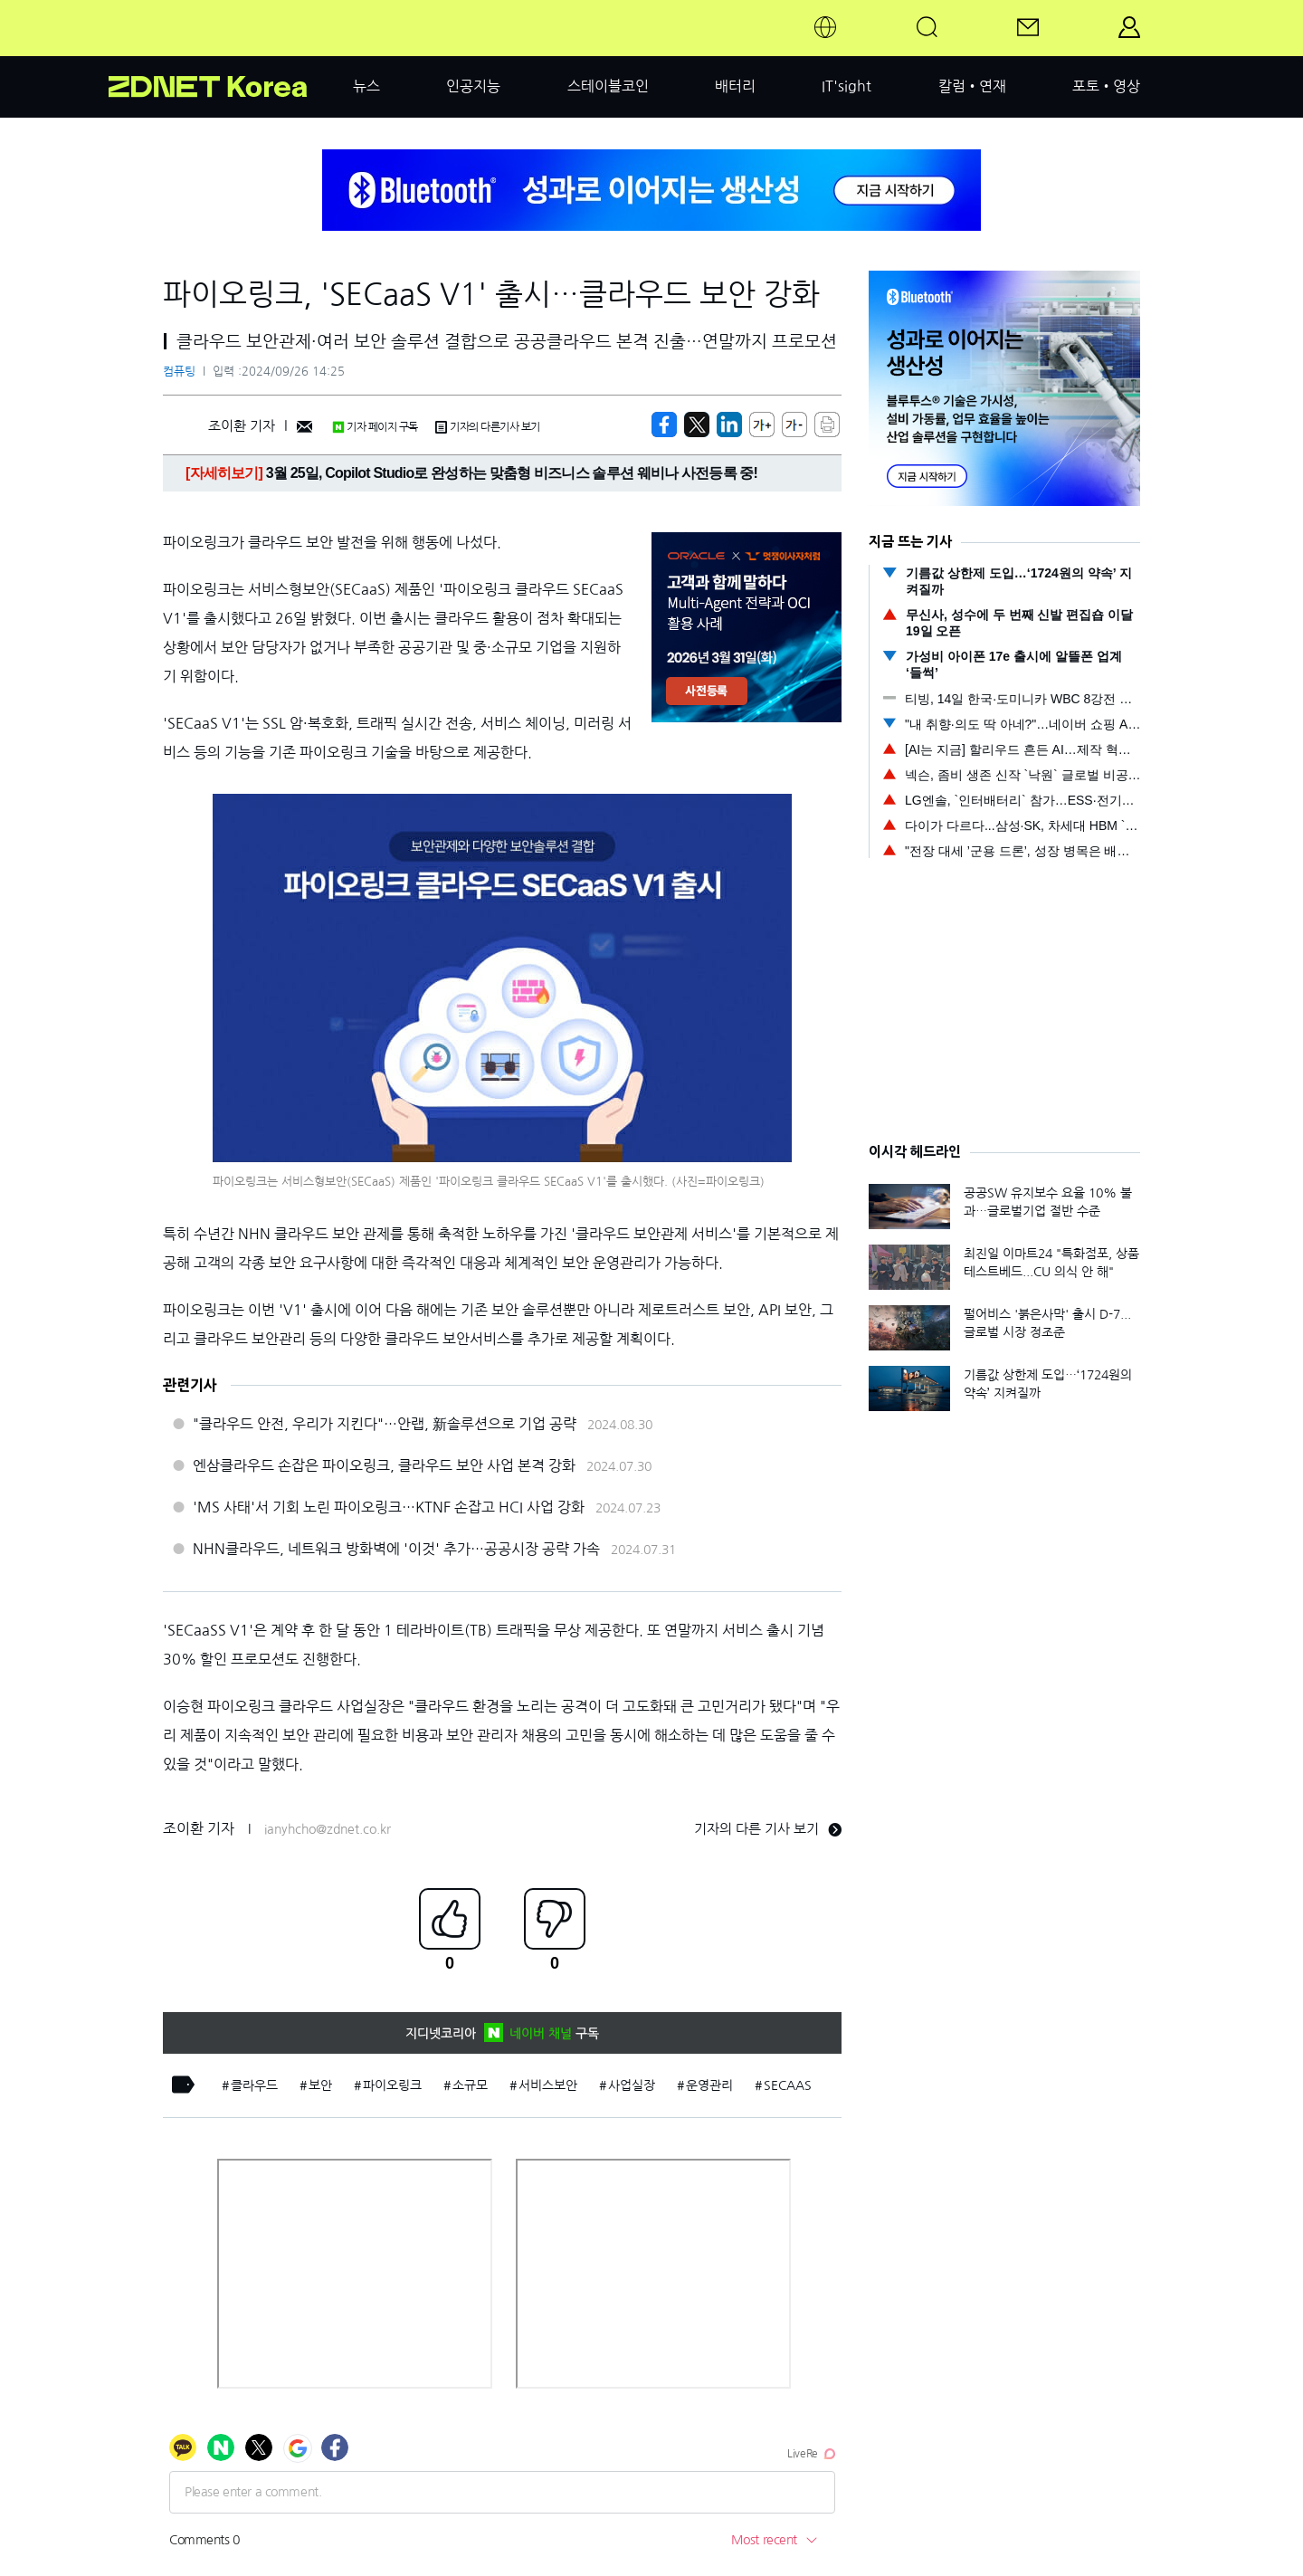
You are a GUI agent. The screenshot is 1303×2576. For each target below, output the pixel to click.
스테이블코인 (608, 86)
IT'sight (846, 86)
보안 (320, 2085)
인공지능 (473, 86)
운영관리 (709, 2085)
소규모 (470, 2085)
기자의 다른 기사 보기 (768, 1829)
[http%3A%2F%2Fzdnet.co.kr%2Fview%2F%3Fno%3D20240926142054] (729, 424)
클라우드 (254, 2085)
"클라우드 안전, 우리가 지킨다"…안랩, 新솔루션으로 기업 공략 (384, 1424)
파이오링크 (392, 2085)
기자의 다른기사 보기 (487, 427)
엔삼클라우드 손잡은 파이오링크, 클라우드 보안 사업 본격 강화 (384, 1465)
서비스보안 (547, 2085)
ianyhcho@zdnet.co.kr (327, 1829)
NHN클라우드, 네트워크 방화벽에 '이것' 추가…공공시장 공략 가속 (396, 1548)
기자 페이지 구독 (375, 427)
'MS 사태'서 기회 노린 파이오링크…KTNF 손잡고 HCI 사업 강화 (389, 1507)
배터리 (735, 86)
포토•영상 (1106, 86)
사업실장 (631, 2085)
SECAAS (788, 2085)
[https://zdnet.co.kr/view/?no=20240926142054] (664, 424)
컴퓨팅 (179, 371)
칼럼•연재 (972, 86)
